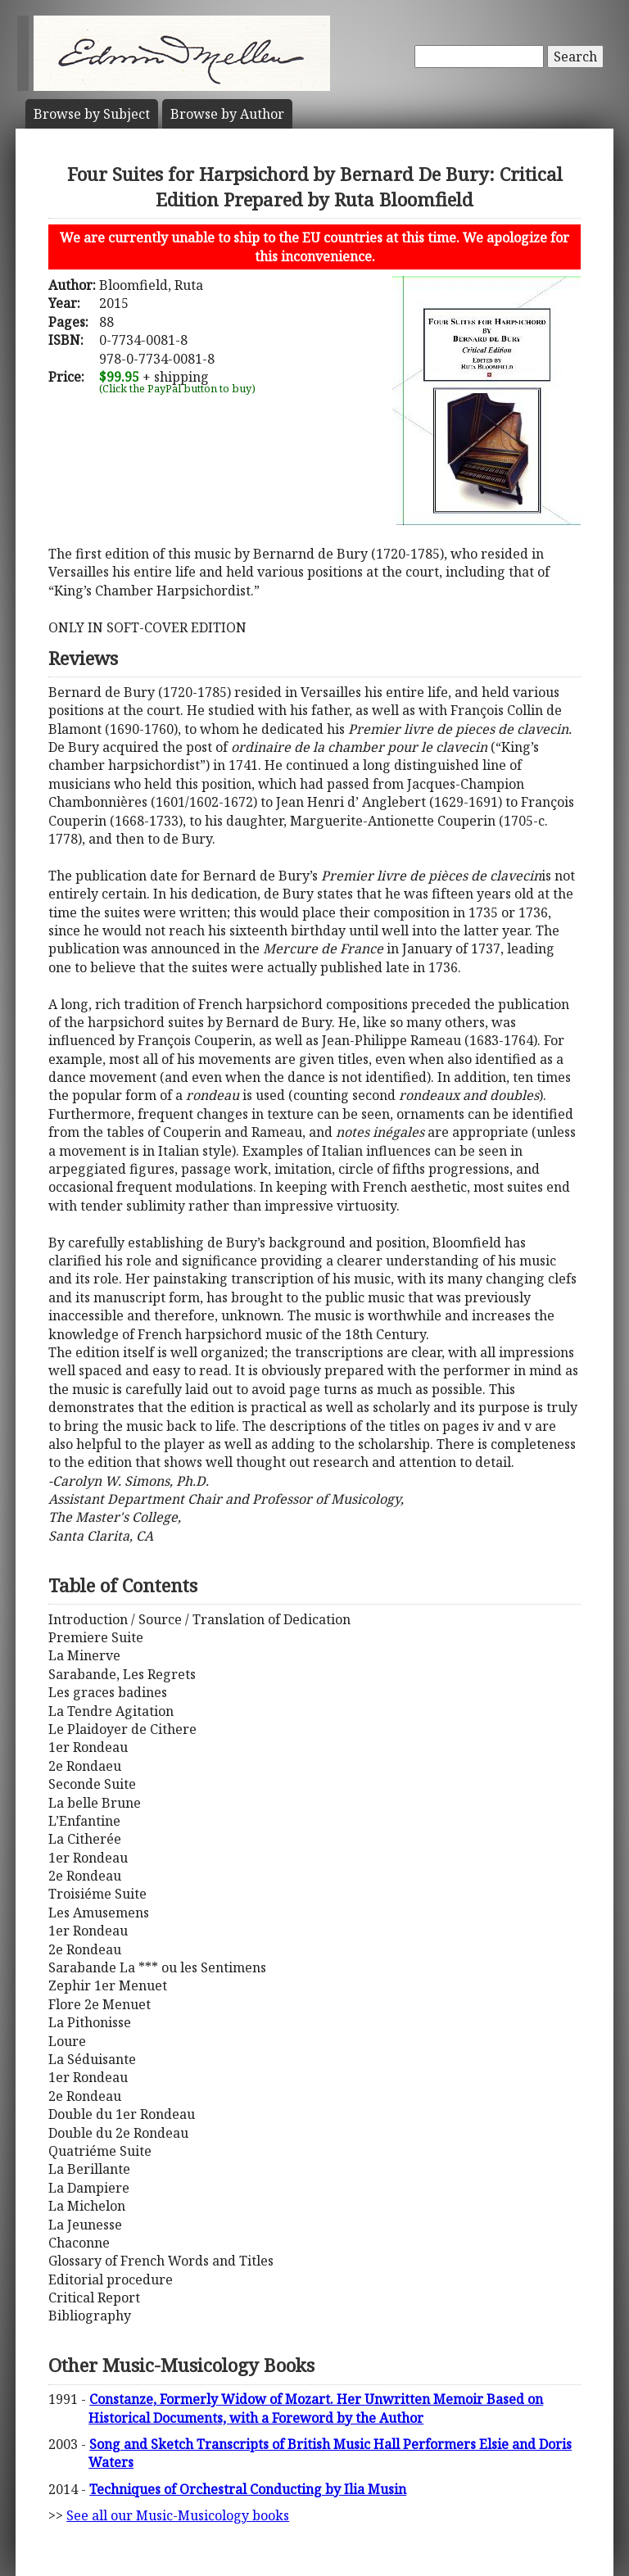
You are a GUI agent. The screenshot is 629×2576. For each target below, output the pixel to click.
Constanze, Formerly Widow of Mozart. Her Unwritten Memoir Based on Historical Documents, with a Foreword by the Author (315, 2408)
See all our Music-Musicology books (177, 2515)
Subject (92, 113)
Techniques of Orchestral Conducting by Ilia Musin (247, 2489)
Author (227, 113)
